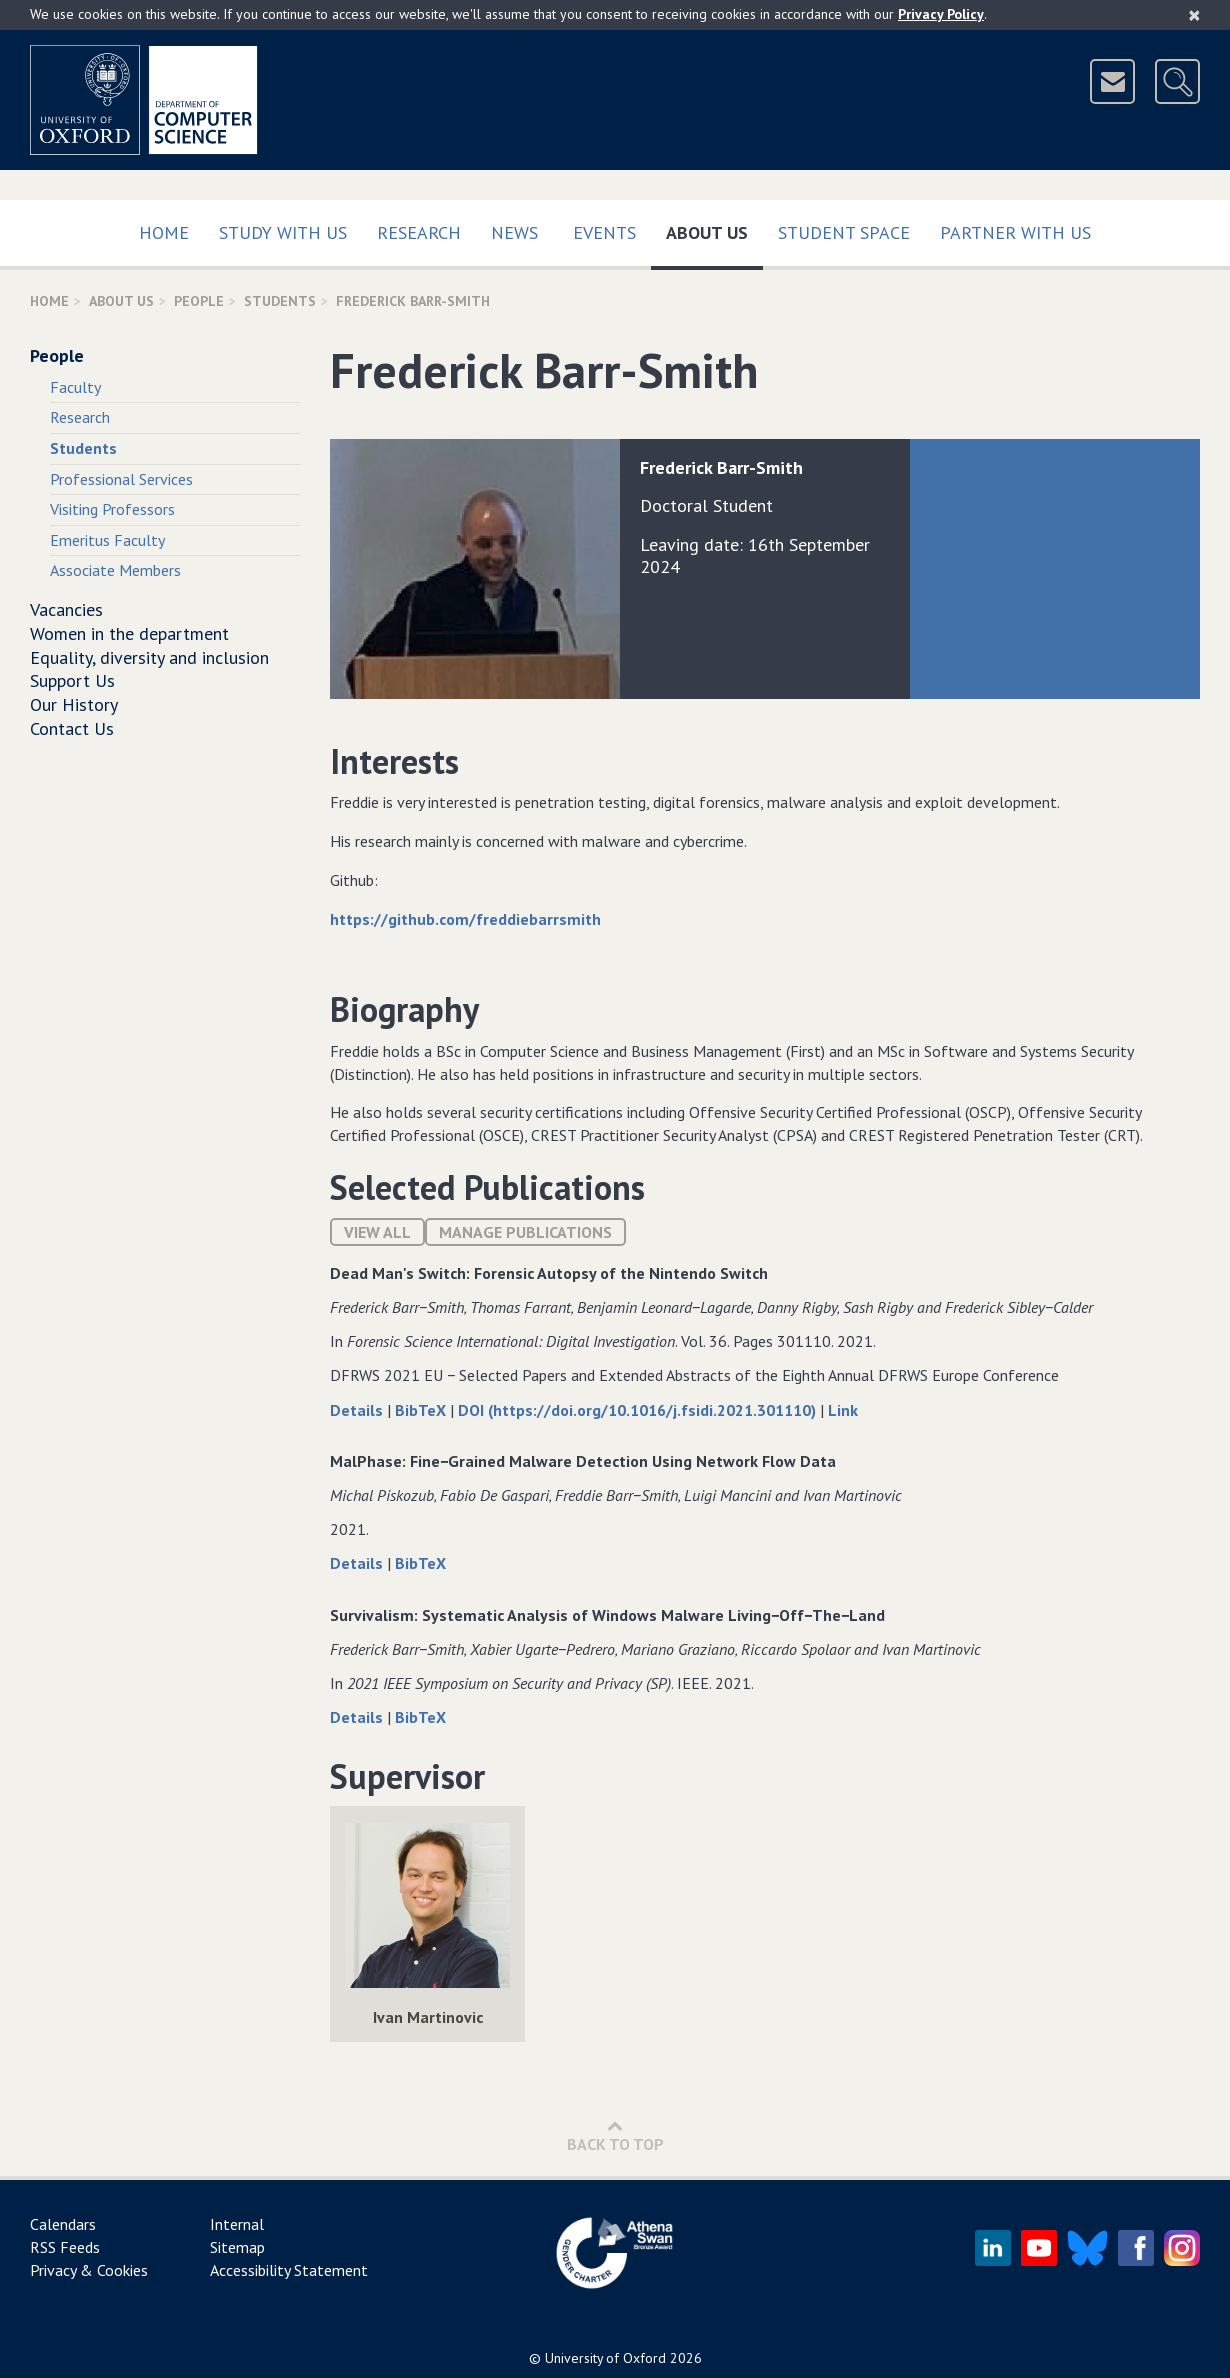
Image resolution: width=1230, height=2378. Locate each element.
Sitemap (237, 2247)
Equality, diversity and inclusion (149, 657)
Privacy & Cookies (89, 2270)
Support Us (72, 680)
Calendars (63, 2224)
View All (377, 1232)
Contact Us (72, 728)
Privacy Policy (941, 14)
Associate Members (115, 570)
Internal (237, 2224)
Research (419, 232)
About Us (714, 228)
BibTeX (422, 1410)
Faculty (75, 387)
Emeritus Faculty (107, 540)
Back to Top (615, 2135)
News (514, 232)
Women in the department (129, 633)
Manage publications (525, 1232)
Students (280, 301)
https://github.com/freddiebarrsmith (465, 919)
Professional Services (121, 479)
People (199, 301)
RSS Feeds (65, 2247)
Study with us (283, 232)
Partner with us (1015, 232)
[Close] (1194, 15)
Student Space (844, 232)
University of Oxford (605, 2358)
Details (358, 1410)
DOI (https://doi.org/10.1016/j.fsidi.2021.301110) (639, 1410)
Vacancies (66, 609)
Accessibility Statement (289, 2270)
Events (604, 232)
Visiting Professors (112, 509)
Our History (74, 704)
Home (164, 232)
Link (843, 1410)
